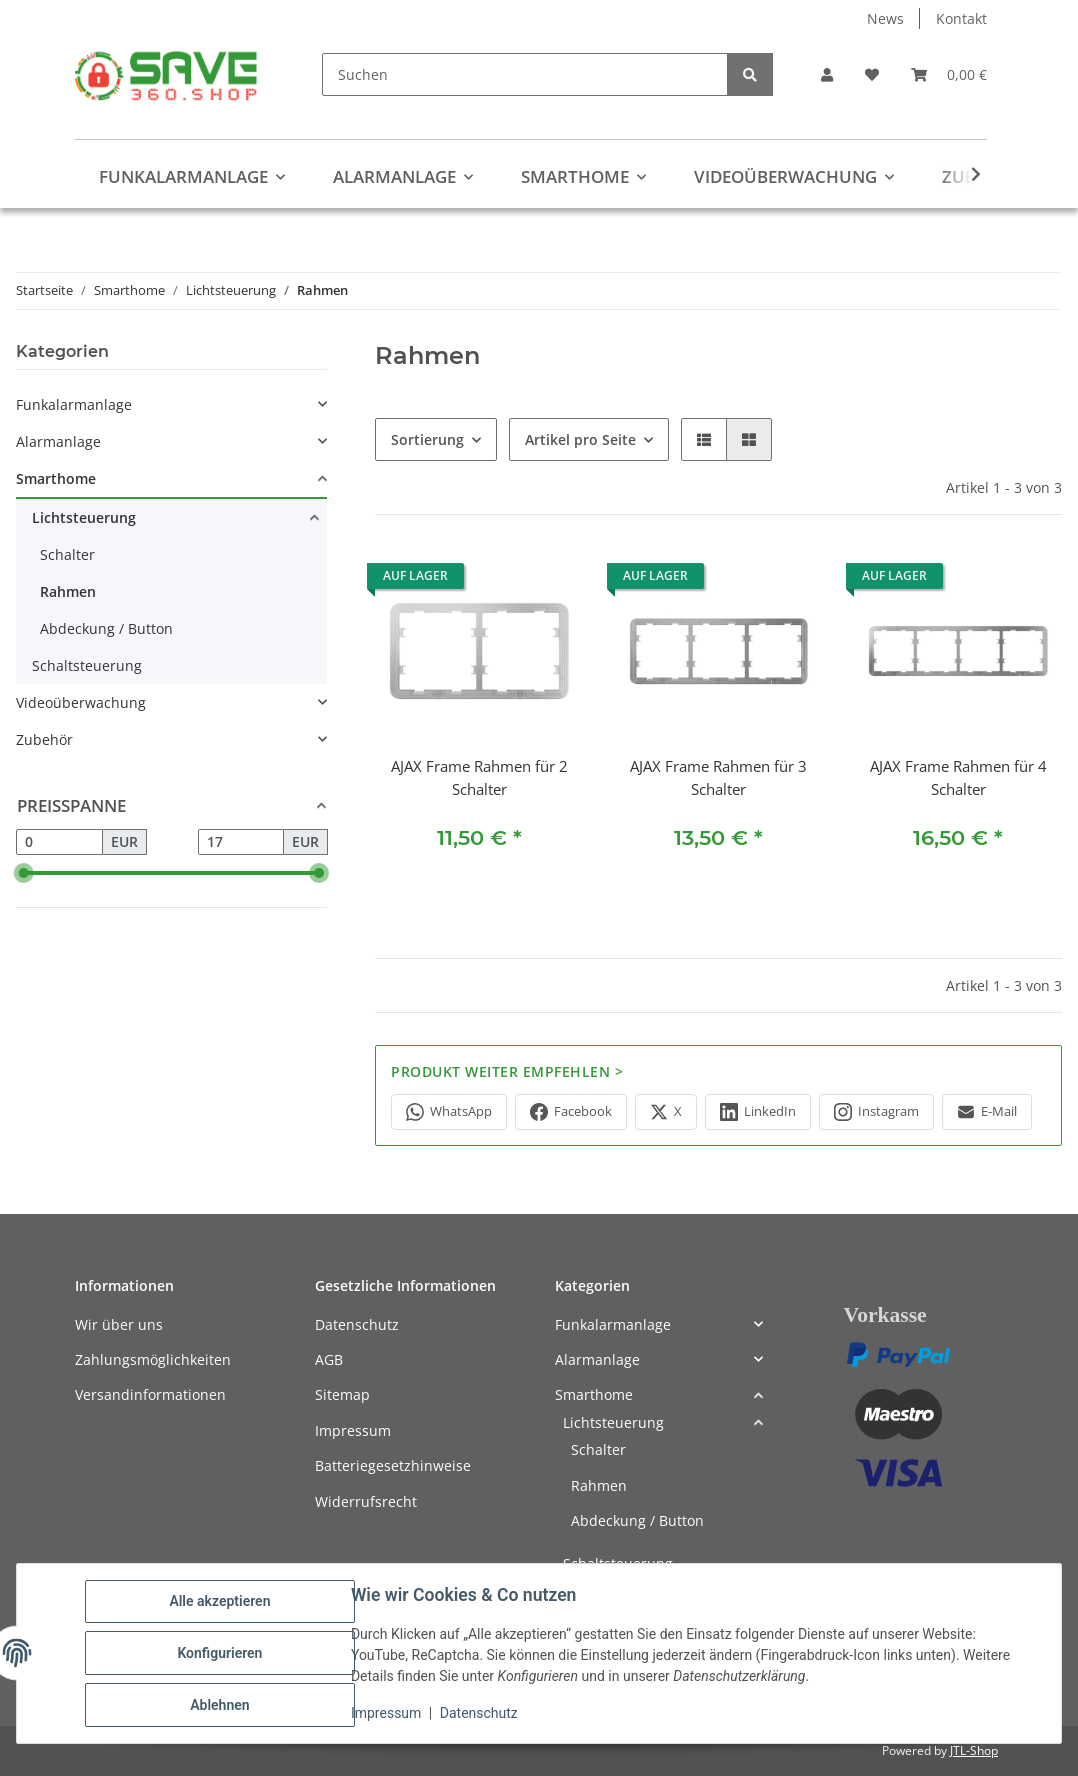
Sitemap (342, 1394)
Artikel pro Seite (580, 439)
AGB (329, 1359)
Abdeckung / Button (106, 628)
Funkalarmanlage (74, 404)
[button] (827, 74)
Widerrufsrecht (366, 1501)
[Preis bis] (241, 842)
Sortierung (427, 439)
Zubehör (44, 739)
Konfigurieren (219, 1653)
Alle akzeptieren (219, 1601)
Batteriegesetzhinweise (393, 1465)
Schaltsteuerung (87, 665)
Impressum (386, 1714)
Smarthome (56, 478)
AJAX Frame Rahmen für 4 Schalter (958, 778)
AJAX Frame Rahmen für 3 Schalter (718, 778)
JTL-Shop (974, 1750)
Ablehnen (219, 1705)
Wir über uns (119, 1324)
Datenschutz (479, 1714)
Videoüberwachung (81, 702)
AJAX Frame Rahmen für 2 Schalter (479, 778)
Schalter (67, 554)
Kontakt (961, 18)
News (885, 18)
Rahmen (68, 591)
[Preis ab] (59, 842)
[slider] (24, 873)
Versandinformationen (150, 1394)
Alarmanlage (58, 441)
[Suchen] (525, 74)
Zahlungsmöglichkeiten (153, 1359)
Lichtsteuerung (84, 517)
